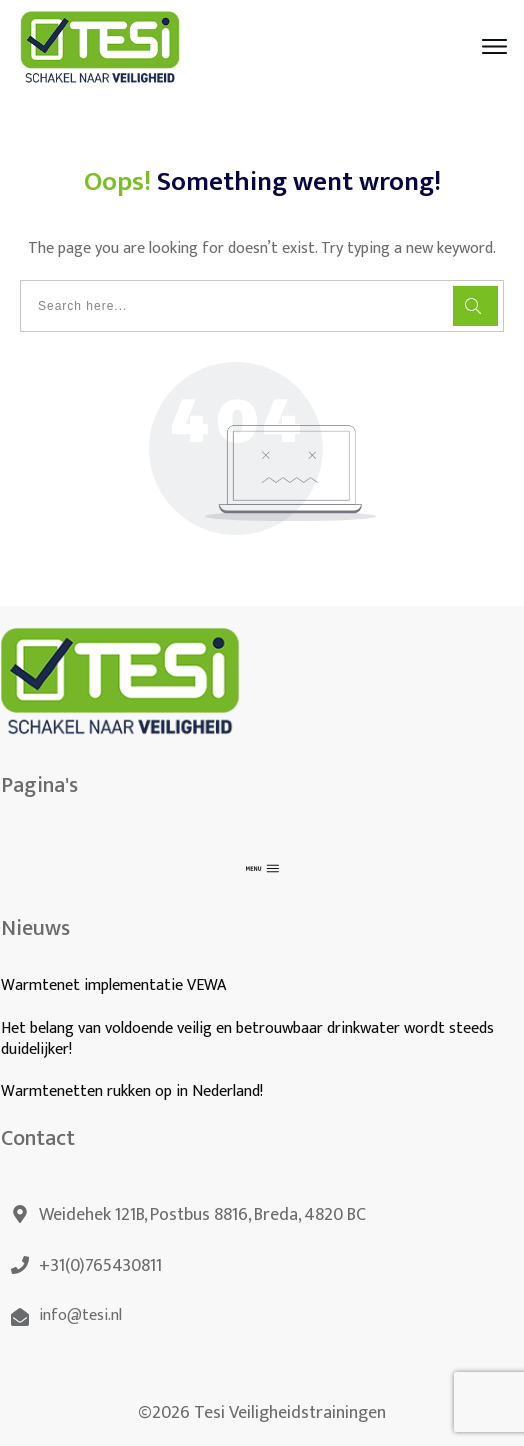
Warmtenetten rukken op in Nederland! (134, 1091)
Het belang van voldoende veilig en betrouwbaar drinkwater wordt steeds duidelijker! (247, 1039)
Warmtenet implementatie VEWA (113, 985)
